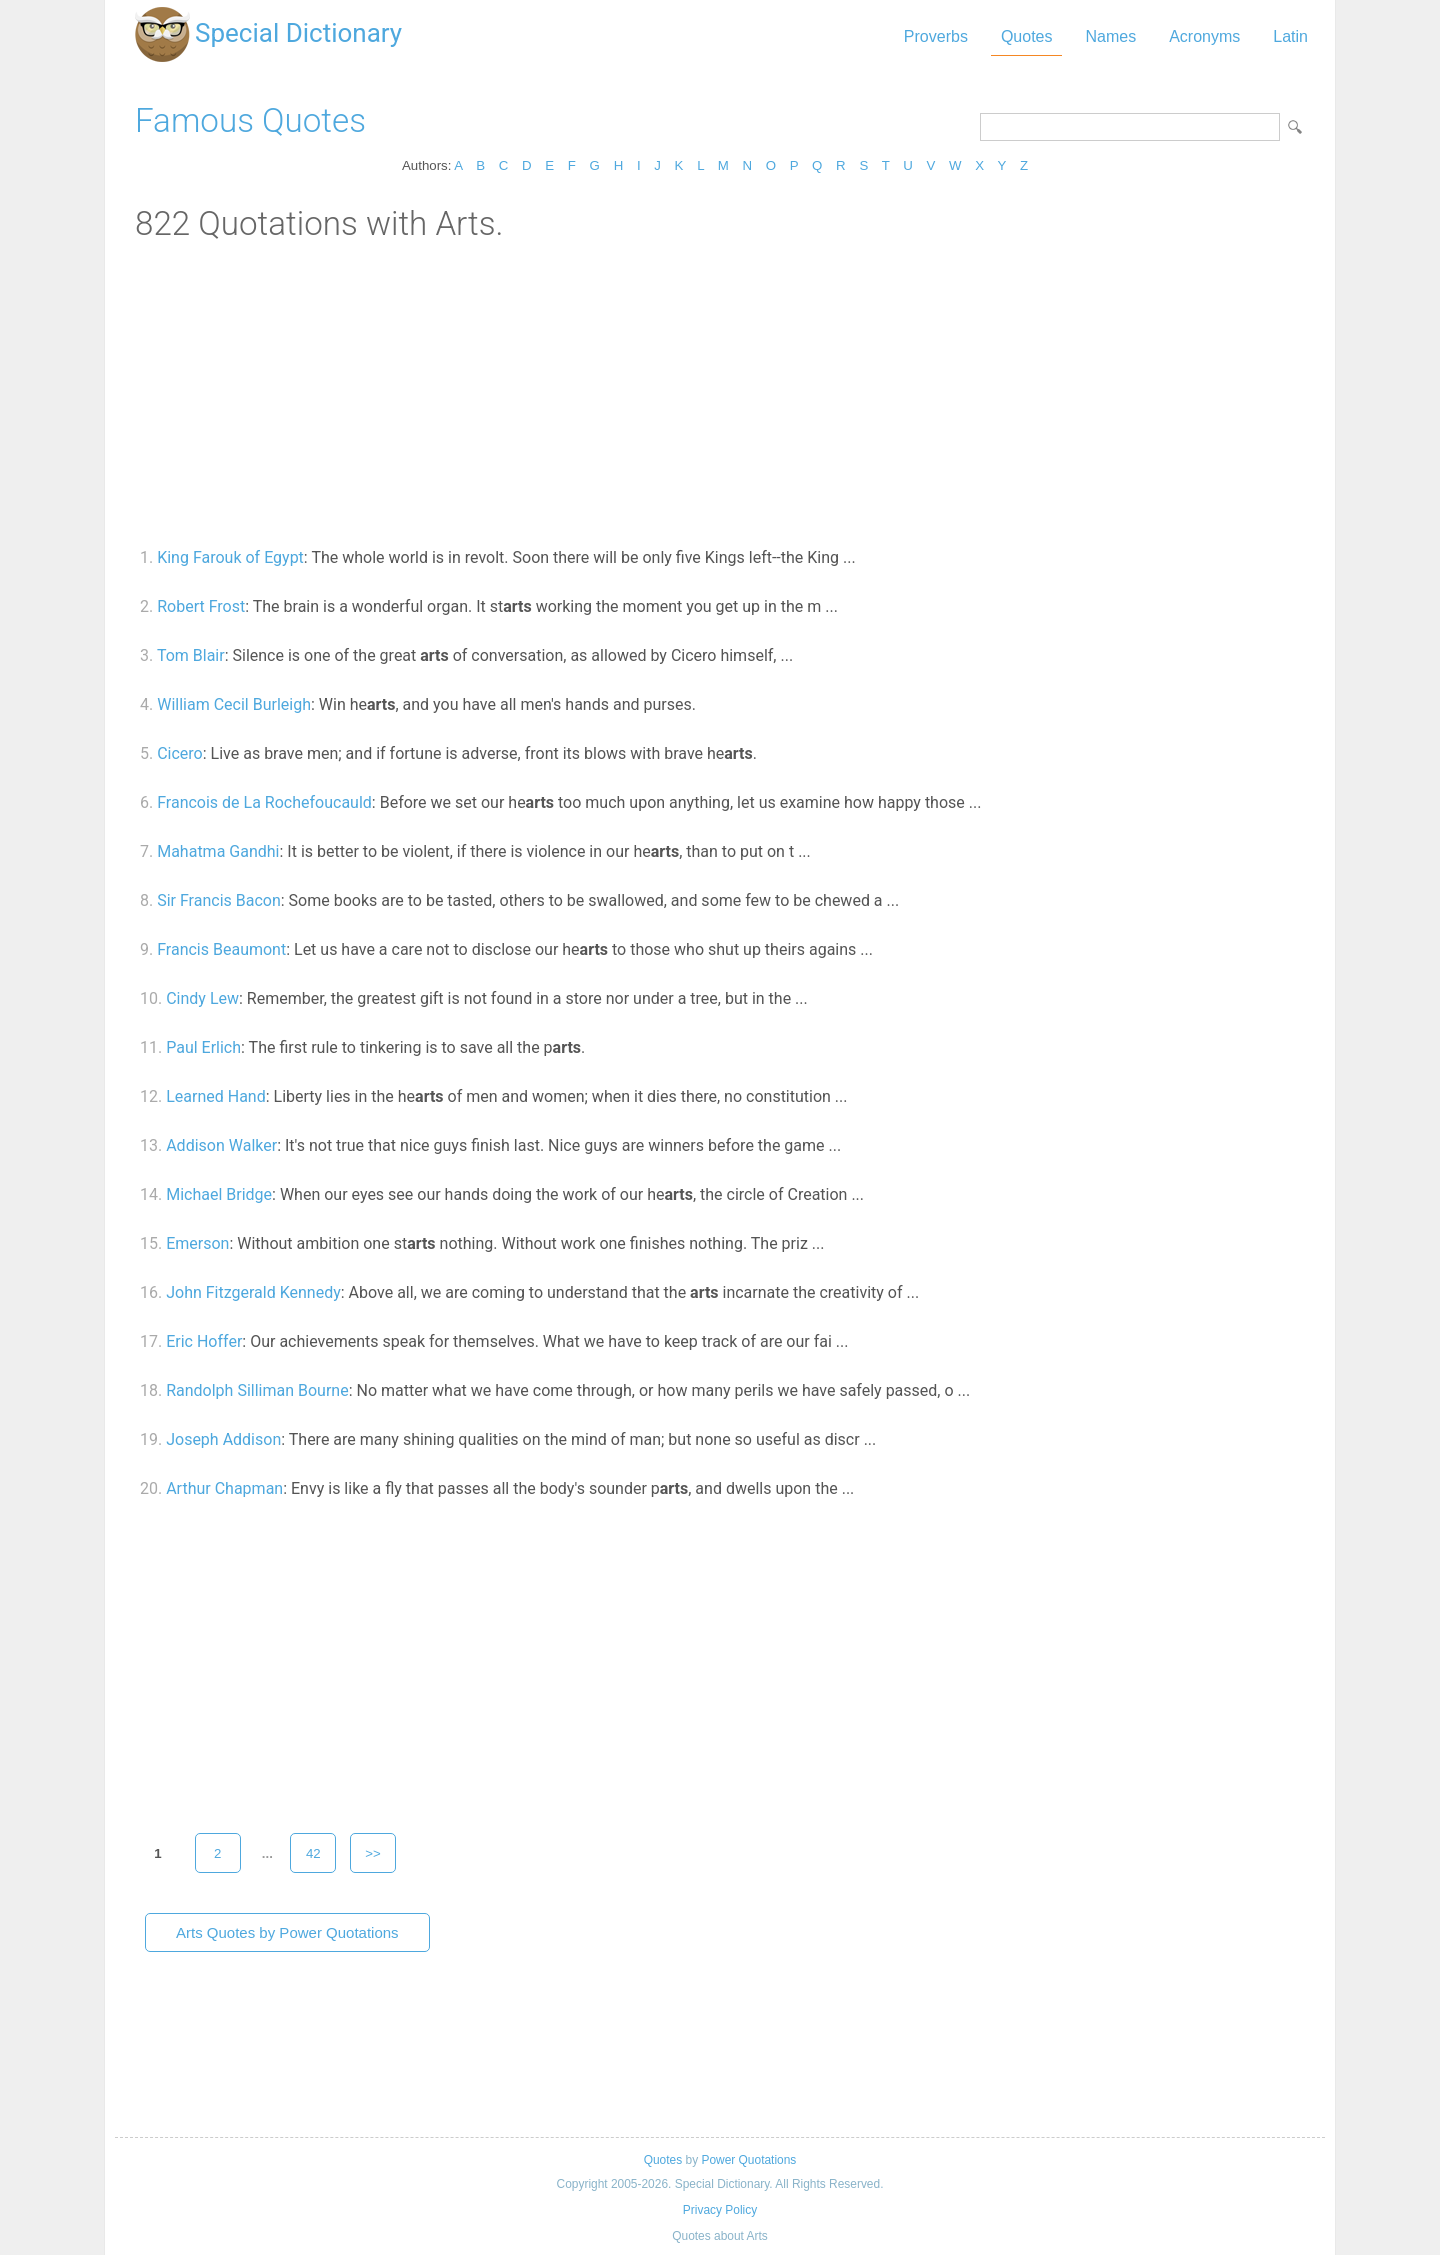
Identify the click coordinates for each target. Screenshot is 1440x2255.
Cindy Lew (202, 998)
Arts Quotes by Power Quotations (287, 1932)
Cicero (180, 753)
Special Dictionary (298, 33)
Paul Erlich (203, 1047)
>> (373, 1853)
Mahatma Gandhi (218, 851)
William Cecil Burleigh (234, 704)
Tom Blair (191, 655)
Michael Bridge (219, 1194)
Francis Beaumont (221, 949)
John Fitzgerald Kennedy (253, 1292)
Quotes (1027, 36)
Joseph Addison (223, 1439)
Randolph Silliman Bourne (257, 1390)
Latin (1290, 36)
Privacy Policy (720, 2210)
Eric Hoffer (204, 1341)
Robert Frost (201, 606)
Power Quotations (748, 2160)
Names (1110, 36)
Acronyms (1204, 36)
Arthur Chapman (224, 1488)
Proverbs (936, 36)
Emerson (197, 1243)
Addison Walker (221, 1145)
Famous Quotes (250, 120)
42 (313, 1853)
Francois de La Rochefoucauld (264, 802)
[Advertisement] (720, 393)
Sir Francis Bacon (219, 900)
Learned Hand (216, 1096)
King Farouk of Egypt (230, 557)
